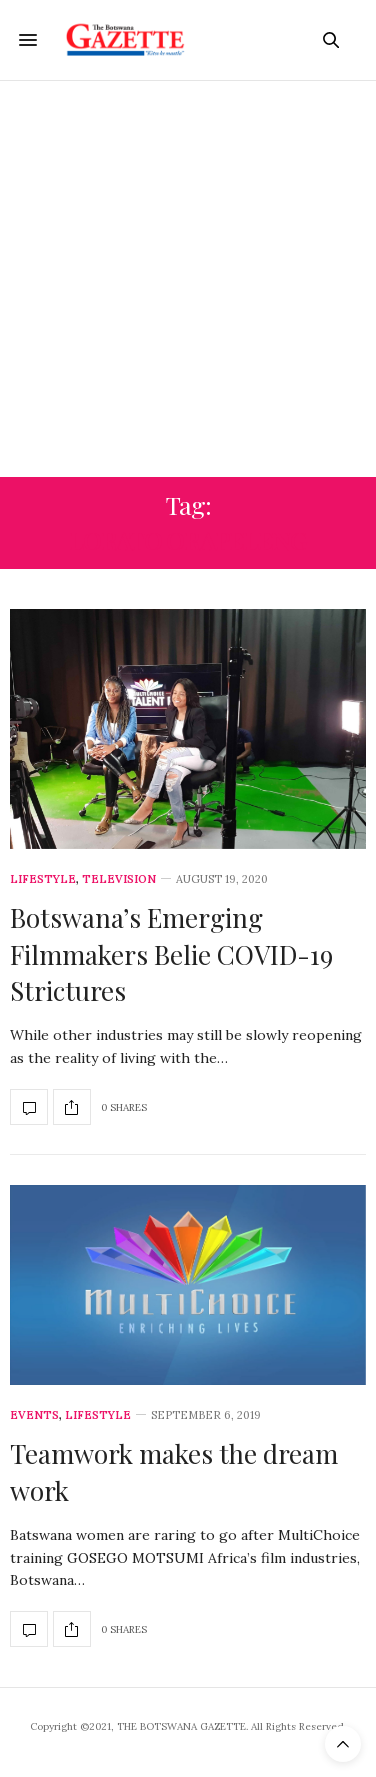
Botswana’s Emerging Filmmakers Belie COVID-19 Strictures (171, 954)
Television (119, 879)
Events (34, 1415)
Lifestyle (43, 879)
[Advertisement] (188, 279)
